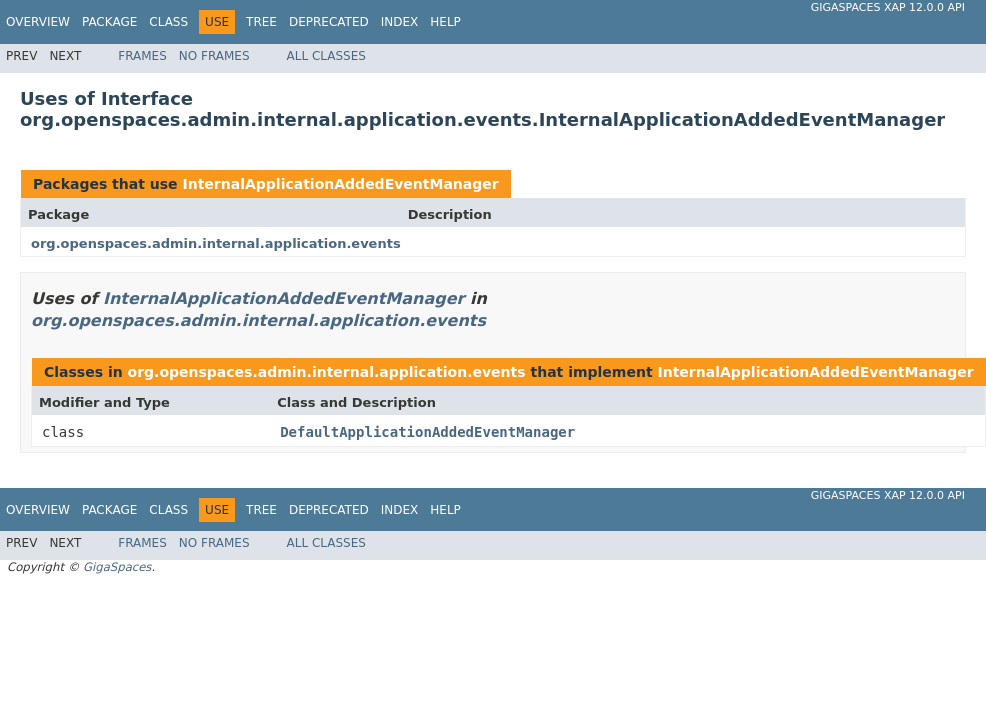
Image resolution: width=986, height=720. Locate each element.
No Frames (214, 56)
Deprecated (329, 22)
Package (109, 22)
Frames (142, 56)
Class (168, 22)
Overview (38, 22)
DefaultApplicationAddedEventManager (427, 432)
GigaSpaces (117, 567)
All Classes (326, 56)
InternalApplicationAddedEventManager (340, 184)
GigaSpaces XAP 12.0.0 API (888, 7)
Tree (261, 22)
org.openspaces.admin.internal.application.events (216, 243)
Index (400, 22)
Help (445, 22)
